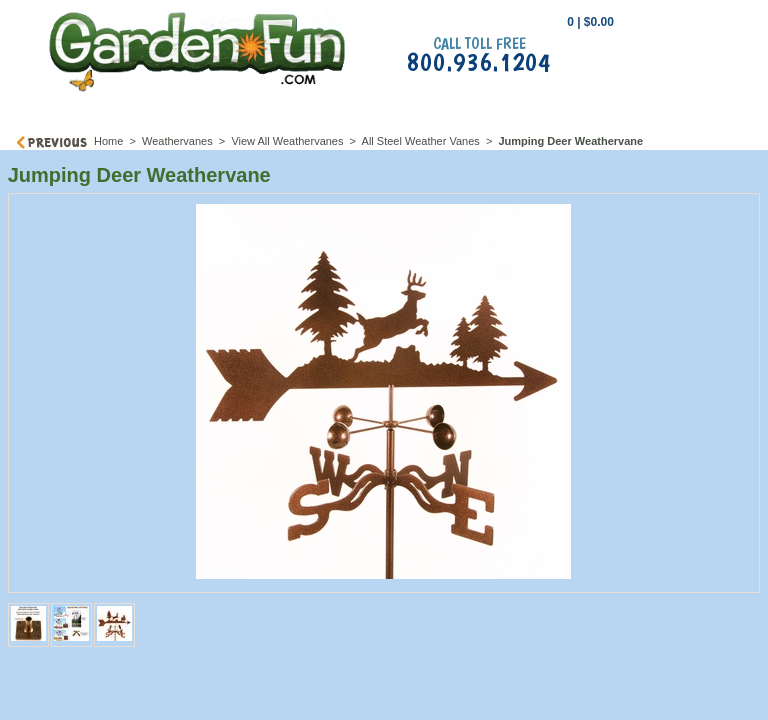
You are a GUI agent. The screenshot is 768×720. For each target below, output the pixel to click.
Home (108, 141)
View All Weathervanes (287, 141)
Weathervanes (177, 141)
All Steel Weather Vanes (421, 141)
